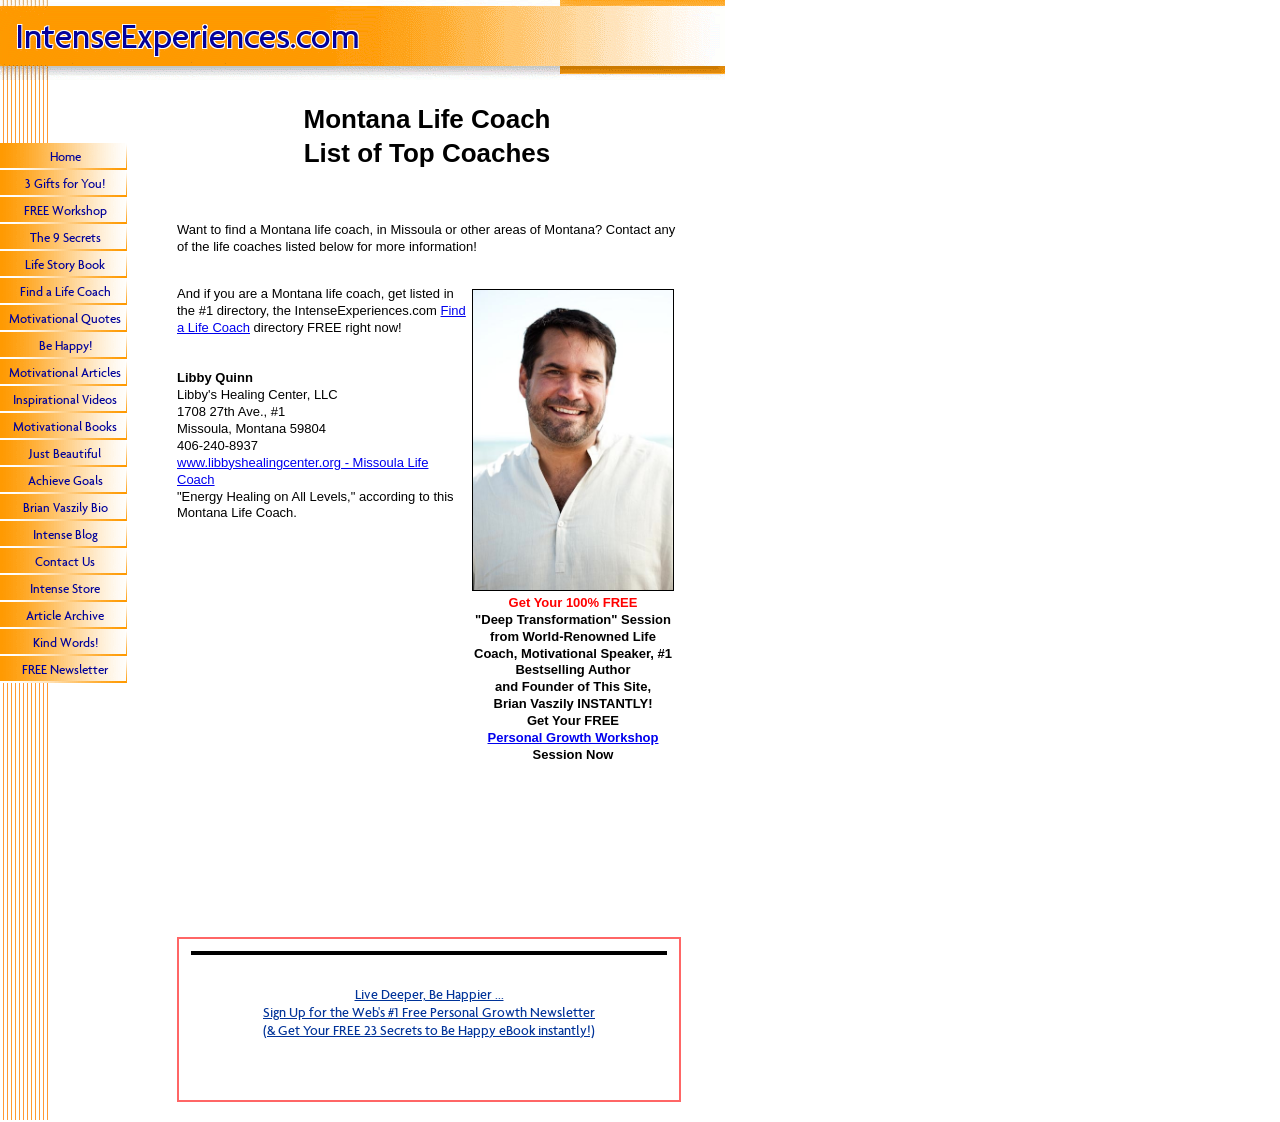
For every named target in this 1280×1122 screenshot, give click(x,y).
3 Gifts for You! (65, 183)
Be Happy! (65, 345)
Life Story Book (65, 264)
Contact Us (65, 561)
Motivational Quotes (65, 318)
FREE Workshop (65, 210)
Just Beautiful (65, 453)
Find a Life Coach (65, 291)
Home (65, 156)
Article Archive (65, 615)
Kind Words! (65, 642)
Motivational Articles (65, 372)
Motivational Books (65, 426)
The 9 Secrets (65, 237)
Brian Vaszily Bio (65, 507)
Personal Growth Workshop (573, 737)
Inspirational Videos (65, 399)
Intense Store (65, 588)
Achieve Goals (65, 480)
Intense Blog (65, 534)
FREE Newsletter (65, 669)
